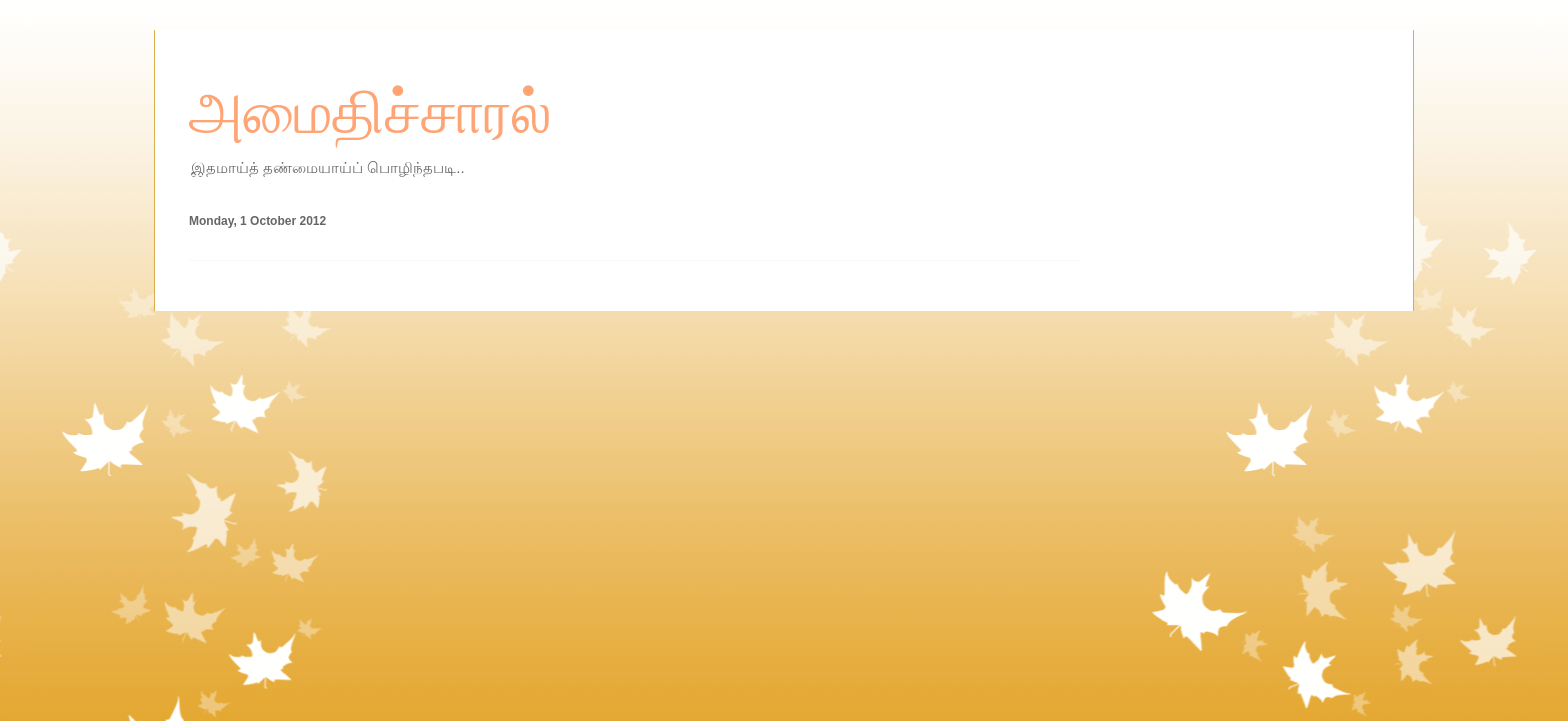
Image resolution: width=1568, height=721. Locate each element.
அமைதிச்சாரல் (370, 113)
